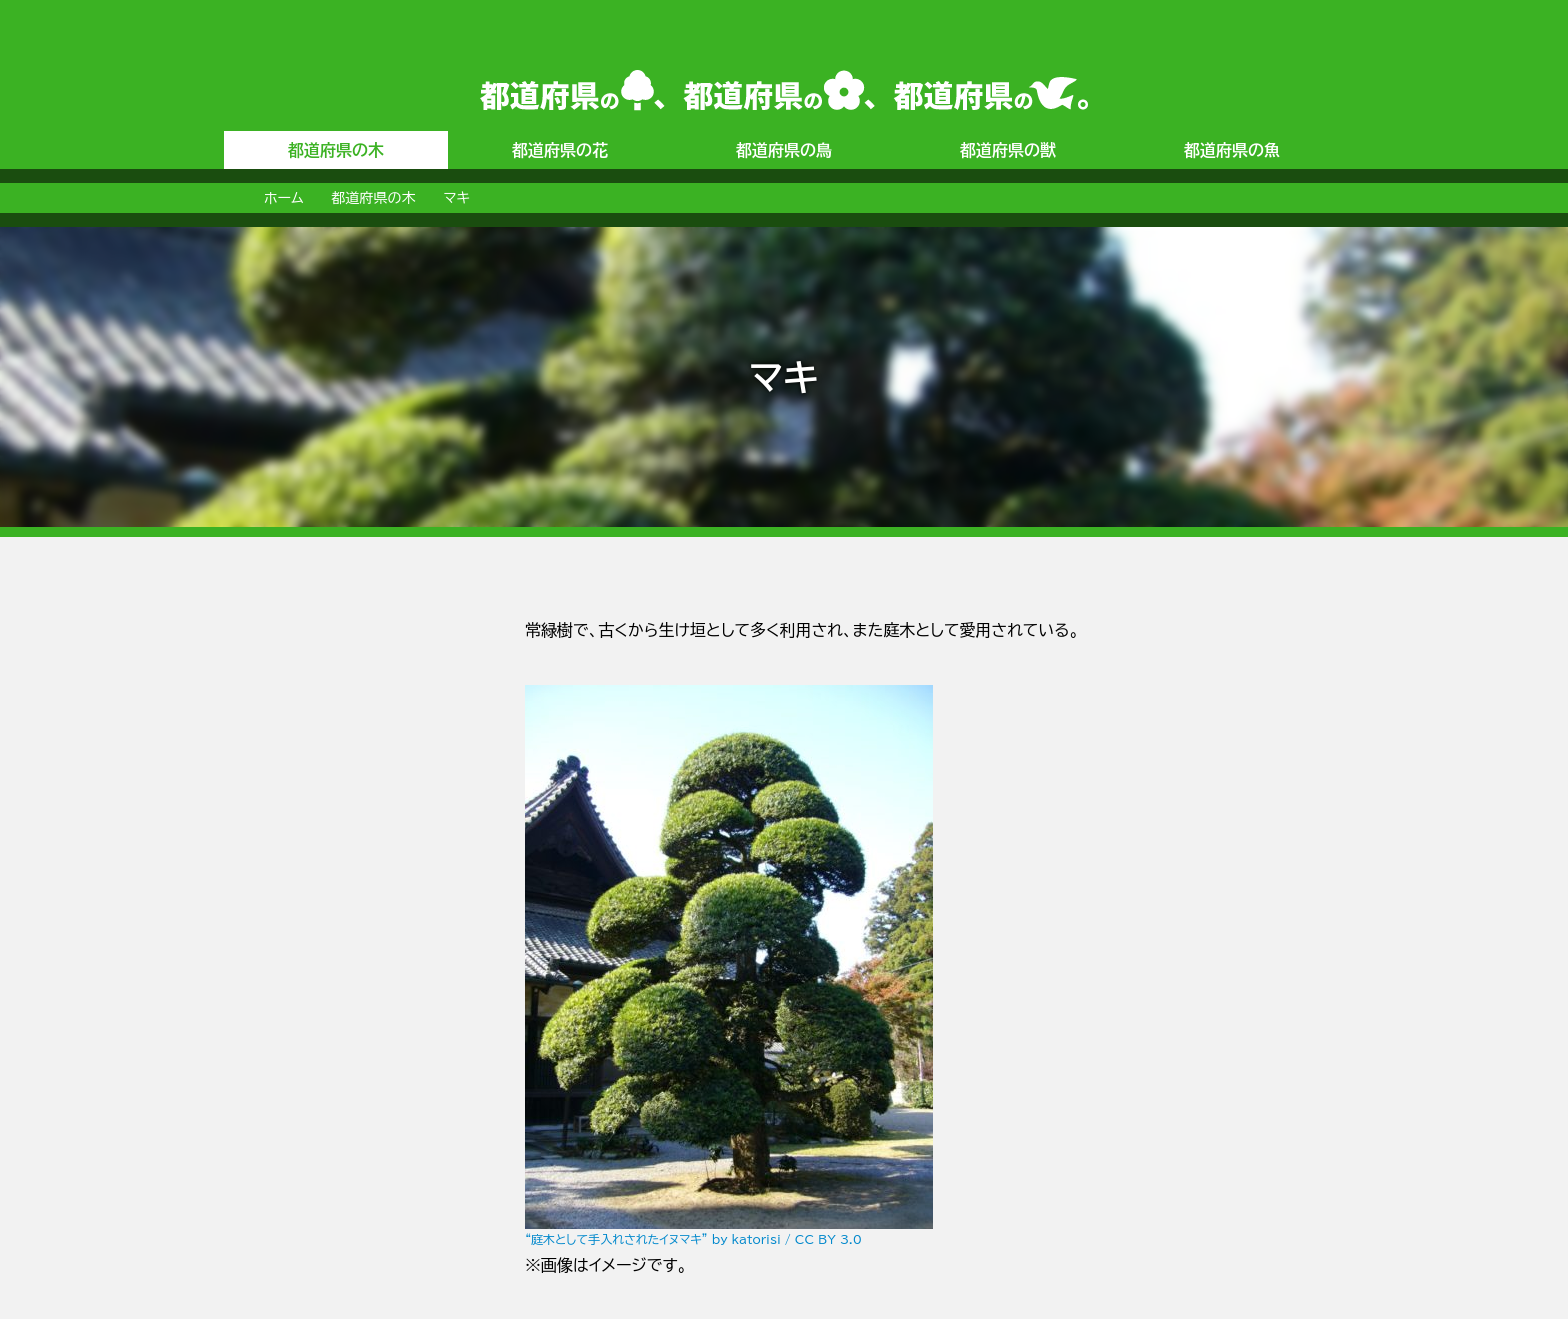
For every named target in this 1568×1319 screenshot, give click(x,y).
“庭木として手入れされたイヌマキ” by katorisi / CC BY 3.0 (693, 1239)
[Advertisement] (304, 917)
